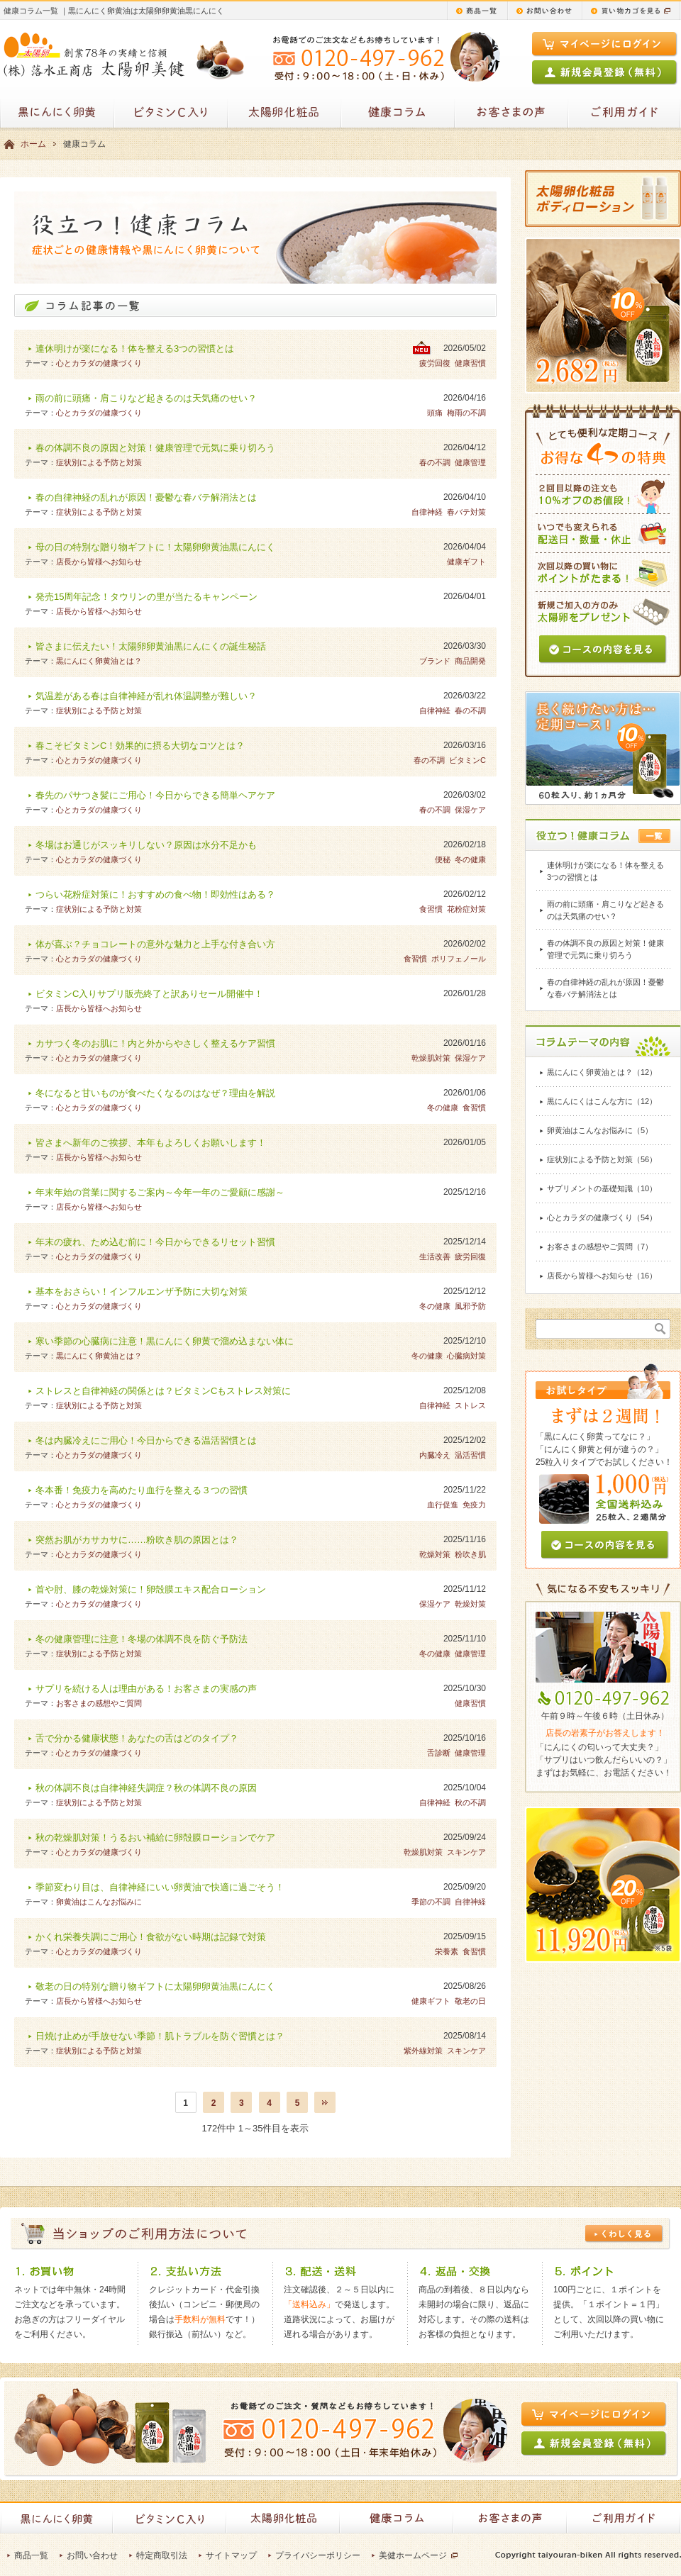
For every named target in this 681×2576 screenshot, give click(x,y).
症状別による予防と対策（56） (602, 1159)
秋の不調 (470, 1802)
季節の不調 (430, 1901)
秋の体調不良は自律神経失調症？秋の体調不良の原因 (146, 1788)
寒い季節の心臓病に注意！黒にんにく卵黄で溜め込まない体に (164, 1341)
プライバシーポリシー (317, 2555)
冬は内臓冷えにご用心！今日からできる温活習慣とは (146, 1440)
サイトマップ (231, 2555)
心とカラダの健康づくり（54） (602, 1217)
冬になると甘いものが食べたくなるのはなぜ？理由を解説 (155, 1093)
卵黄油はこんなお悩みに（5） (600, 1130)
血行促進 (442, 1504)
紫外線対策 (423, 2050)
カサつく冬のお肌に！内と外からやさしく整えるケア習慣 (155, 1043)
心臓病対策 (466, 1355)
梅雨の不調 (466, 412)
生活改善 (434, 1256)
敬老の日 (470, 2001)
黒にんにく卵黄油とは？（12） (602, 1072)
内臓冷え (434, 1455)
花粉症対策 (466, 909)
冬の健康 (470, 859)
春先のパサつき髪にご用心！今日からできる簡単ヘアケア (155, 795)
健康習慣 (470, 363)
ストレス (470, 1405)
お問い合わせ (92, 2555)
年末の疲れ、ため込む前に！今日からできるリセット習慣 (155, 1242)
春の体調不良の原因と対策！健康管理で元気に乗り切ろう (155, 447)
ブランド (434, 661)
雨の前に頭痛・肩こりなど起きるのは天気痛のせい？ (146, 398)
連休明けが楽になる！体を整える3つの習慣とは (134, 348)
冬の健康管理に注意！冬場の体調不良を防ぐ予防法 (141, 1639)
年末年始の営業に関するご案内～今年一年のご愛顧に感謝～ (159, 1192)
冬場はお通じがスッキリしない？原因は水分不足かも (146, 845)
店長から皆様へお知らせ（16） (602, 1275)
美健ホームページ (413, 2555)
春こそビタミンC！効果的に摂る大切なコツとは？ (140, 745)
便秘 (442, 859)
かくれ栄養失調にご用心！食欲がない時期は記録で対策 (150, 1936)
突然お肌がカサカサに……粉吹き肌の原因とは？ (136, 1539)
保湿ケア (470, 809)
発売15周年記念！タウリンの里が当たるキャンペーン (146, 596)
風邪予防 (470, 1306)
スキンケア (466, 1852)
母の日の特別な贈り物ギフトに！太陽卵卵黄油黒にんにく (155, 547)
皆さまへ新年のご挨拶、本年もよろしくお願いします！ (150, 1142)
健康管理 (470, 462)
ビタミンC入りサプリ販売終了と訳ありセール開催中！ (149, 993)
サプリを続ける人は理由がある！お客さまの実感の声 (146, 1688)
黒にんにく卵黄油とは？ (99, 661)
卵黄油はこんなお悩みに (99, 1901)
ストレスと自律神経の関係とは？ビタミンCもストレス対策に (163, 1390)
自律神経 (427, 512)
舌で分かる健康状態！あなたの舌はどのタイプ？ (136, 1738)
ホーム (33, 144)
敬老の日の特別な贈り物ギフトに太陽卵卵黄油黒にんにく (155, 1986)
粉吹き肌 (470, 1554)
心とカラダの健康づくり (99, 363)
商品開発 (470, 661)
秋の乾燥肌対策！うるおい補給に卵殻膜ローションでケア (155, 1837)
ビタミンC (467, 760)
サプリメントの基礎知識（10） (602, 1188)
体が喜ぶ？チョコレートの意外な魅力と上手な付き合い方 (155, 944)
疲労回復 (434, 363)
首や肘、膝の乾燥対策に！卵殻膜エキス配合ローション (150, 1589)
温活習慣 (470, 1455)
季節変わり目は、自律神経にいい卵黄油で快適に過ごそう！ (159, 1887)
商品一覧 (31, 2555)
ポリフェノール (458, 958)
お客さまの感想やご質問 (99, 1703)
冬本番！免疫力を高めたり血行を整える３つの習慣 (141, 1490)
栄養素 (446, 1951)
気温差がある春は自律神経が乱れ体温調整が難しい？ (146, 696)
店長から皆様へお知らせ (99, 561)
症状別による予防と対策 (99, 462)
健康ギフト (466, 561)
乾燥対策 (434, 1554)
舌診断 (438, 1753)
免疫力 (474, 1504)
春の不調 (434, 462)
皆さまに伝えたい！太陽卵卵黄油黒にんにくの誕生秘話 (150, 646)
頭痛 (435, 412)
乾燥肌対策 (430, 1058)
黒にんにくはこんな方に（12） (602, 1101)
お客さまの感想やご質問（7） (600, 1246)
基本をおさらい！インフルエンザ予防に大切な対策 (141, 1291)
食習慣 (431, 909)
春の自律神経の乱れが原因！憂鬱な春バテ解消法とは (146, 497)
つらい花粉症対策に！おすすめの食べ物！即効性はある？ (155, 894)
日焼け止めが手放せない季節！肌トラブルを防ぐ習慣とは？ (159, 2036)
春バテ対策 (466, 512)
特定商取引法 (161, 2555)
